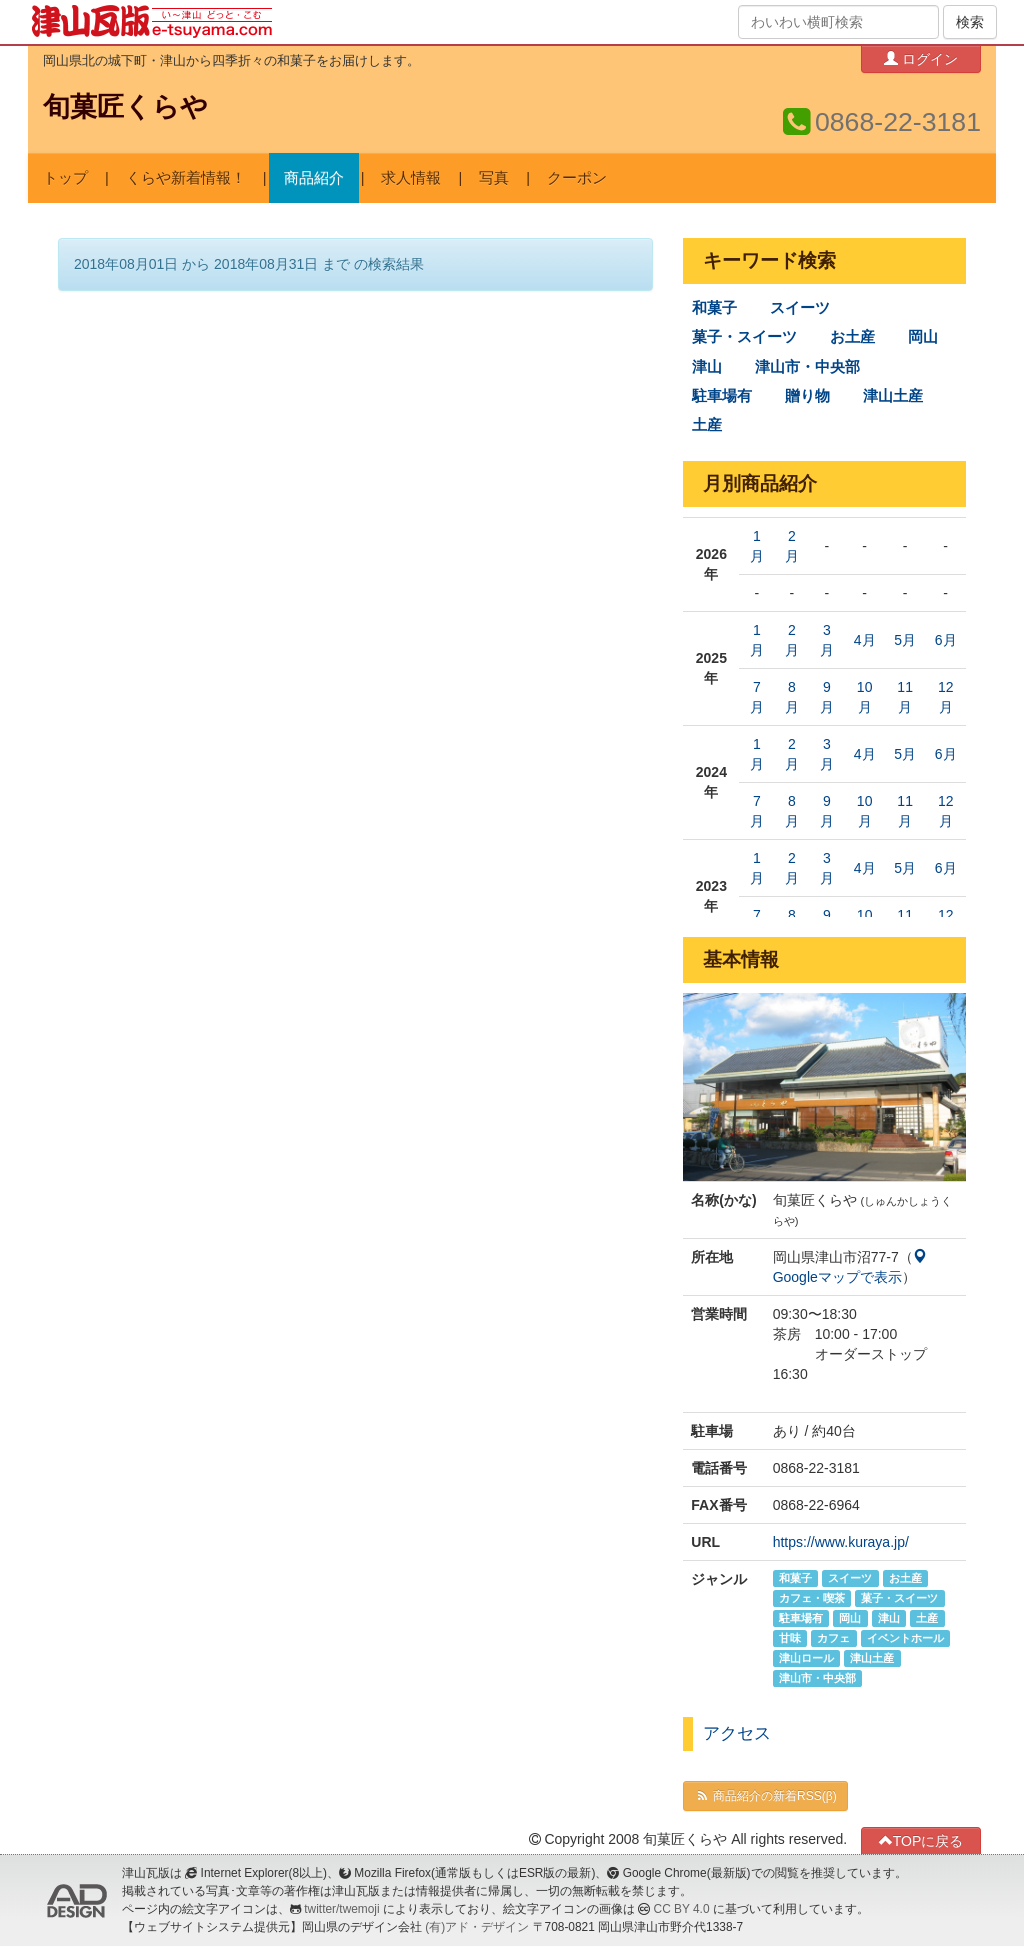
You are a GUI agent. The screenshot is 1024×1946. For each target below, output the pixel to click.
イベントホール (905, 1638)
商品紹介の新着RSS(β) (765, 1796)
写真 (494, 178)
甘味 (790, 1638)
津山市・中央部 (807, 367)
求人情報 (411, 178)
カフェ (833, 1638)
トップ (65, 178)
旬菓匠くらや (125, 107)
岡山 (923, 337)
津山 (707, 367)
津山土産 (893, 396)
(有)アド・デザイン (477, 1927)
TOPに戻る (921, 1840)
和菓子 (714, 308)
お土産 (852, 337)
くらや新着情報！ (186, 178)
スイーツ (800, 308)
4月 (865, 640)
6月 (946, 640)
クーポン (577, 178)
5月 (905, 640)
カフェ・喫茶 (812, 1598)
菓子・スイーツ (744, 337)
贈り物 (807, 396)
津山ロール (806, 1658)
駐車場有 (722, 396)
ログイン (921, 58)
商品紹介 (314, 178)
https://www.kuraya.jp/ (841, 1542)
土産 (707, 425)
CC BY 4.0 (682, 1909)
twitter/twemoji (341, 1909)
